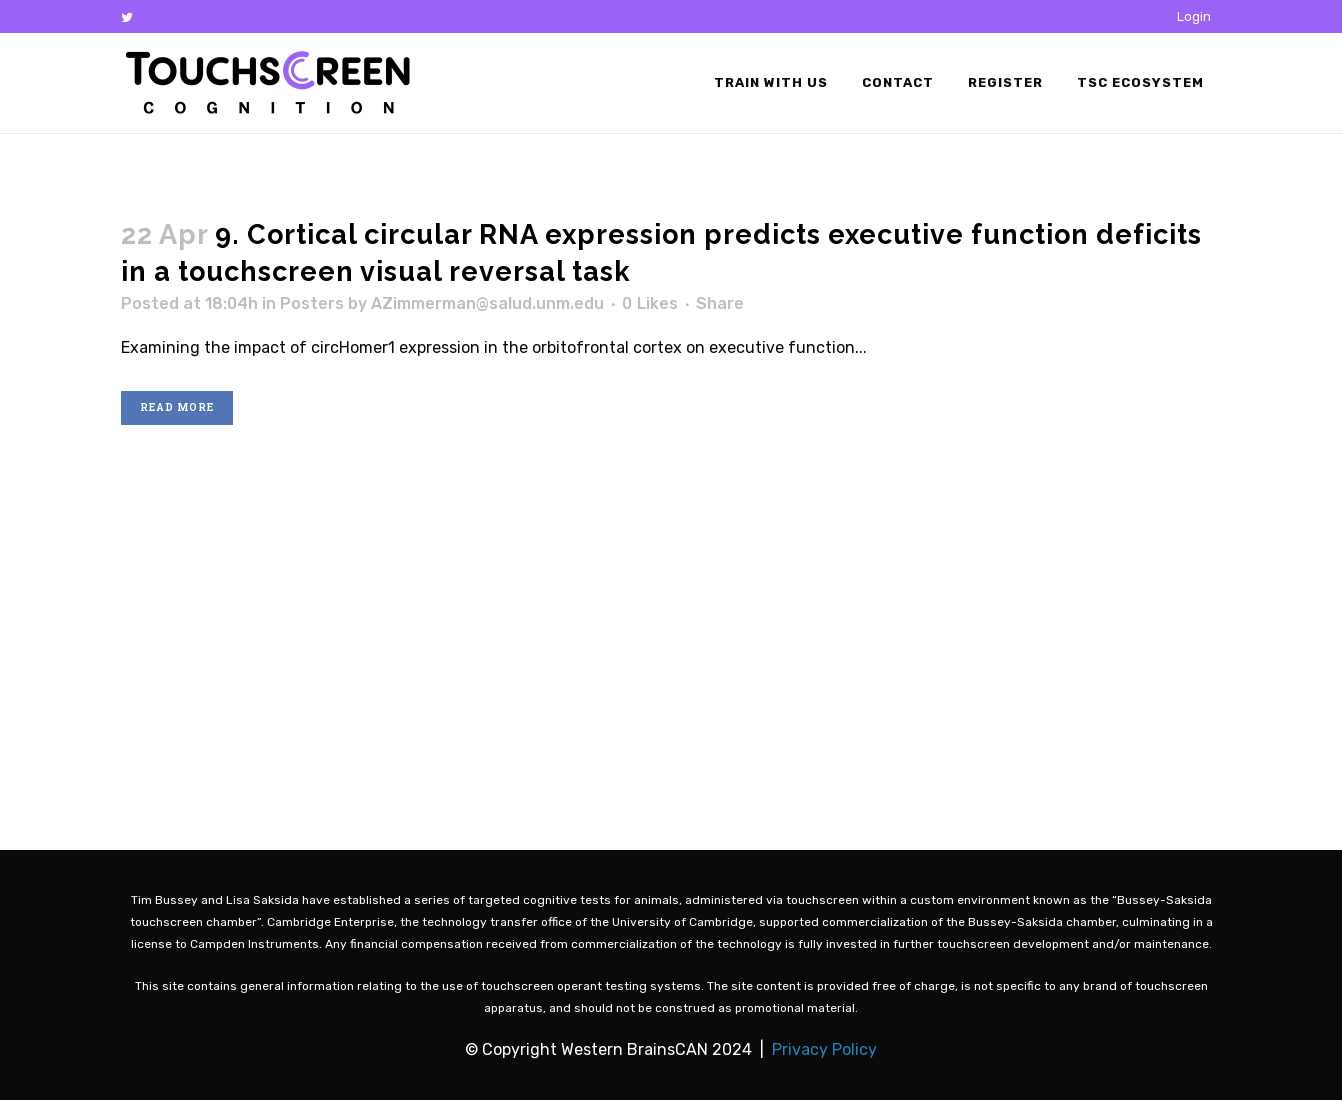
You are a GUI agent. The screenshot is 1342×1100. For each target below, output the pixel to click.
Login (1194, 16)
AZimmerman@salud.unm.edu (487, 303)
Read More (177, 407)
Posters (312, 303)
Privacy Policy (824, 1049)
